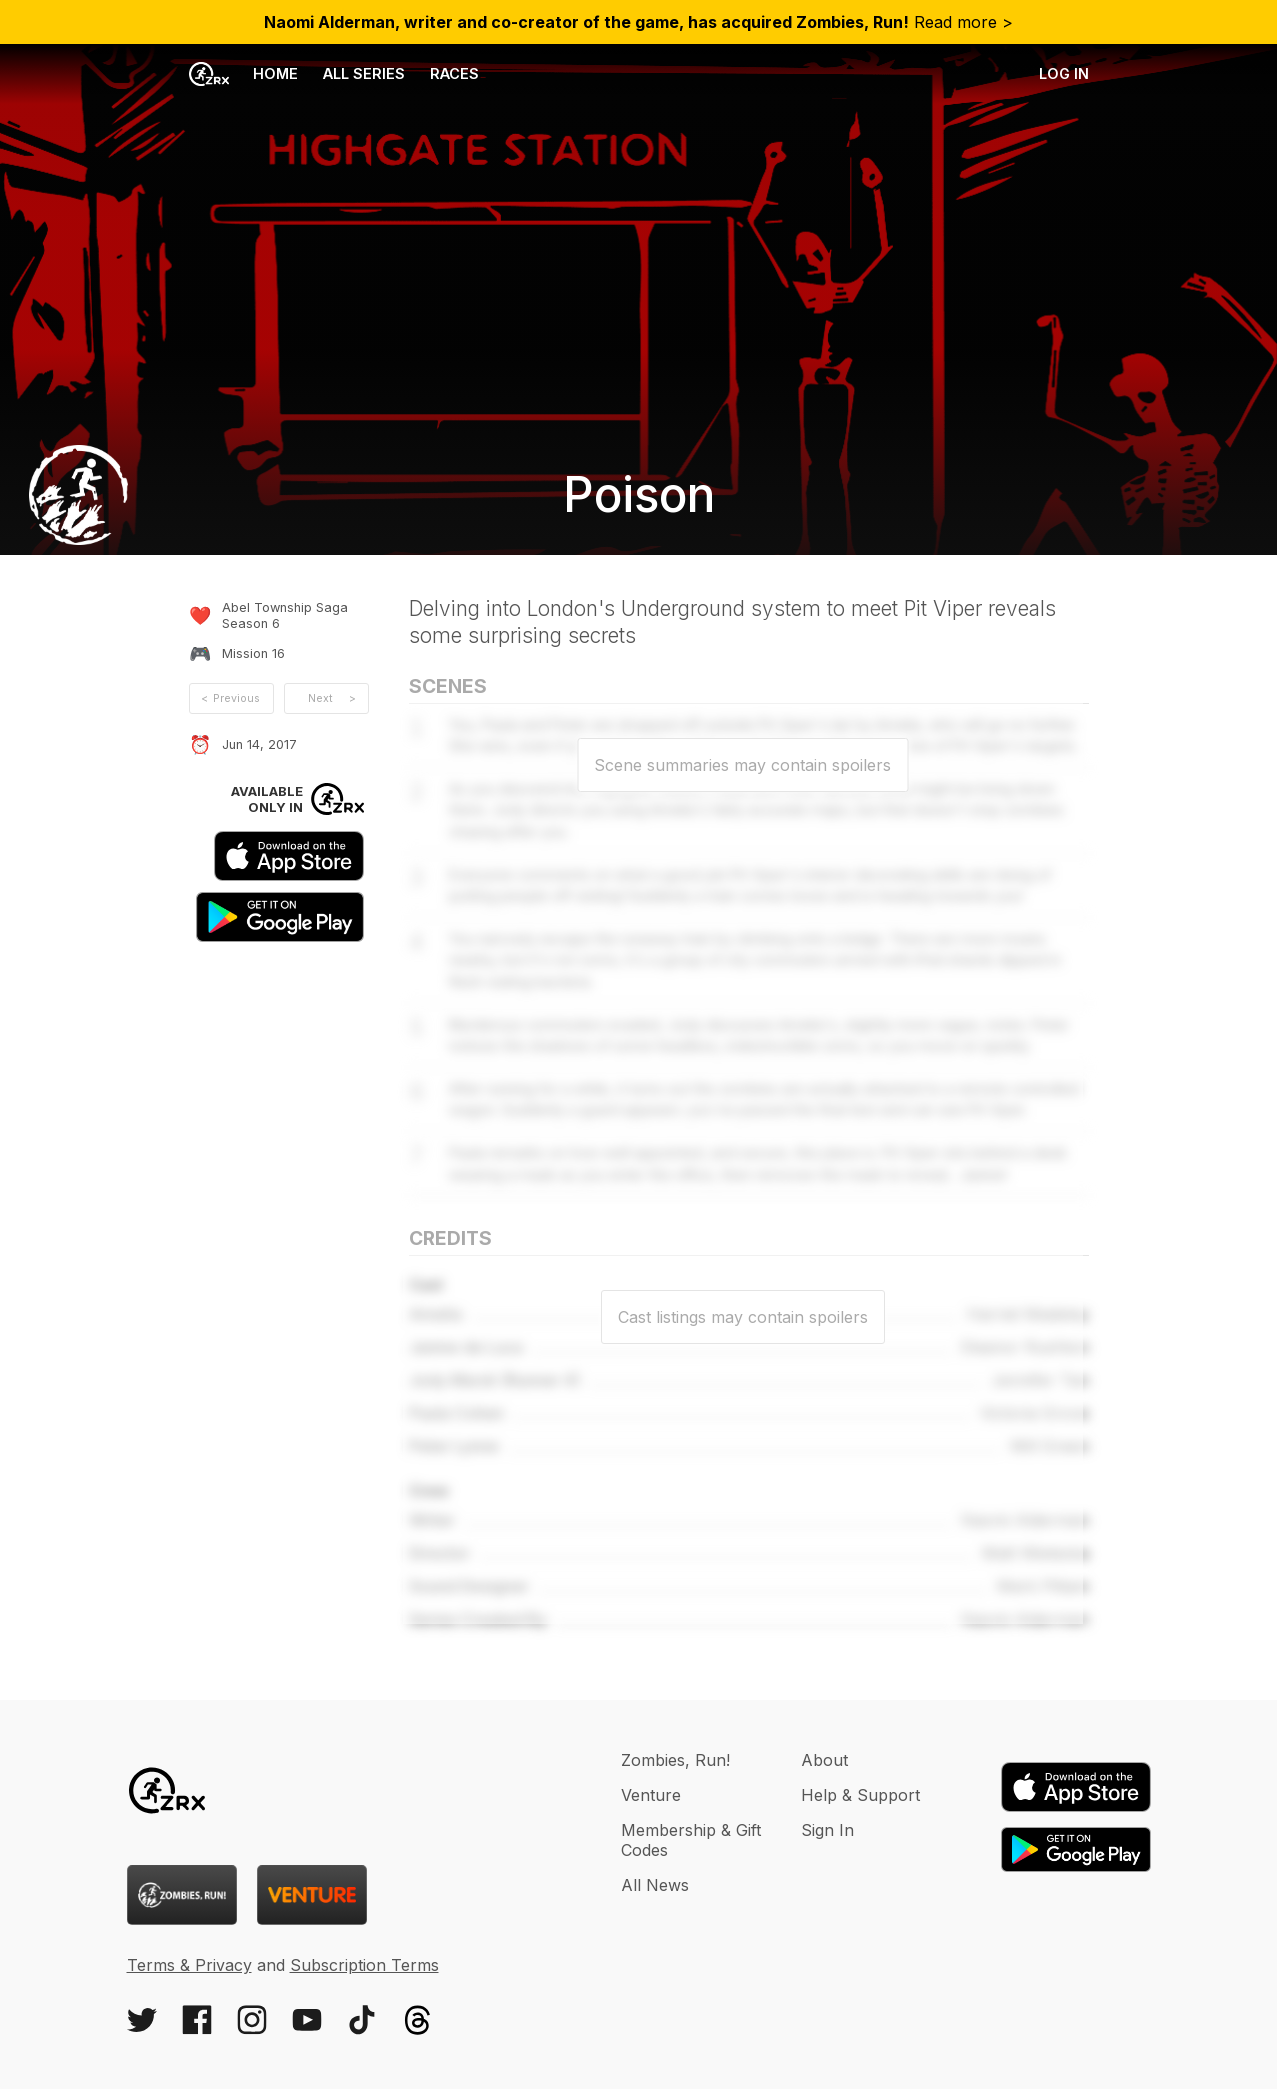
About (824, 1760)
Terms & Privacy (189, 1965)
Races (454, 73)
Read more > (638, 22)
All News (655, 1885)
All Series (364, 73)
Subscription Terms (364, 1965)
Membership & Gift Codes (691, 1840)
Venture (651, 1795)
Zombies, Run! (675, 1760)
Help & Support (860, 1795)
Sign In (827, 1830)
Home (243, 74)
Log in (1064, 73)
